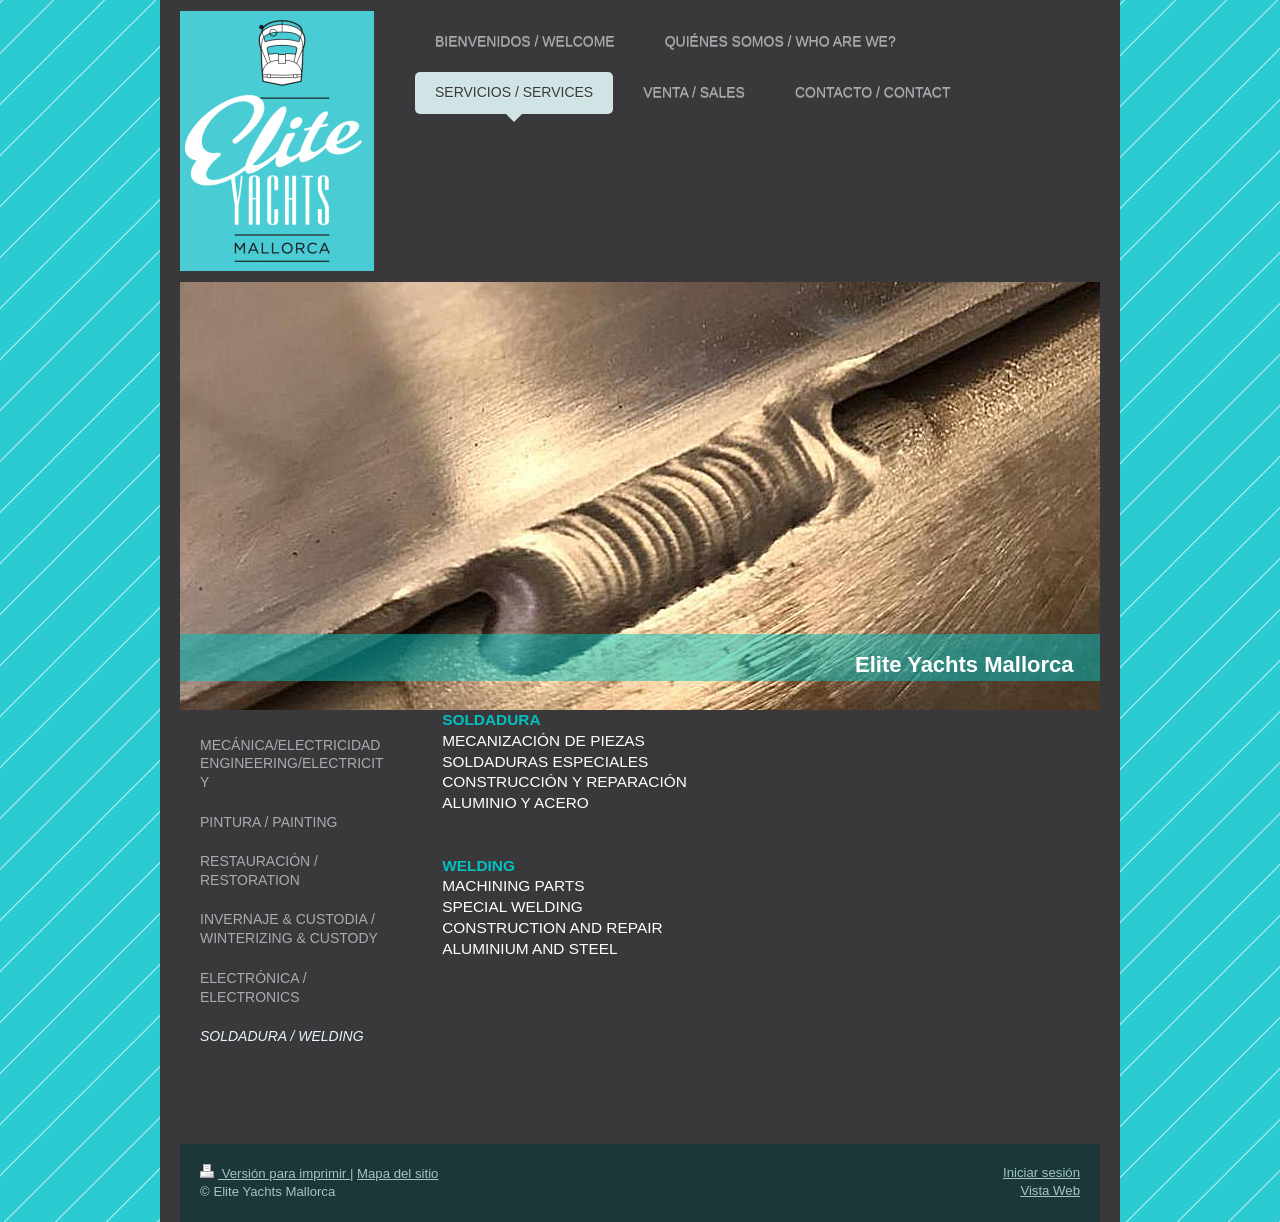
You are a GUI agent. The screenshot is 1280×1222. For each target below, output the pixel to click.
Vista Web (1050, 1190)
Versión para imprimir (275, 1173)
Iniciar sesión (1041, 1172)
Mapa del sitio (397, 1173)
